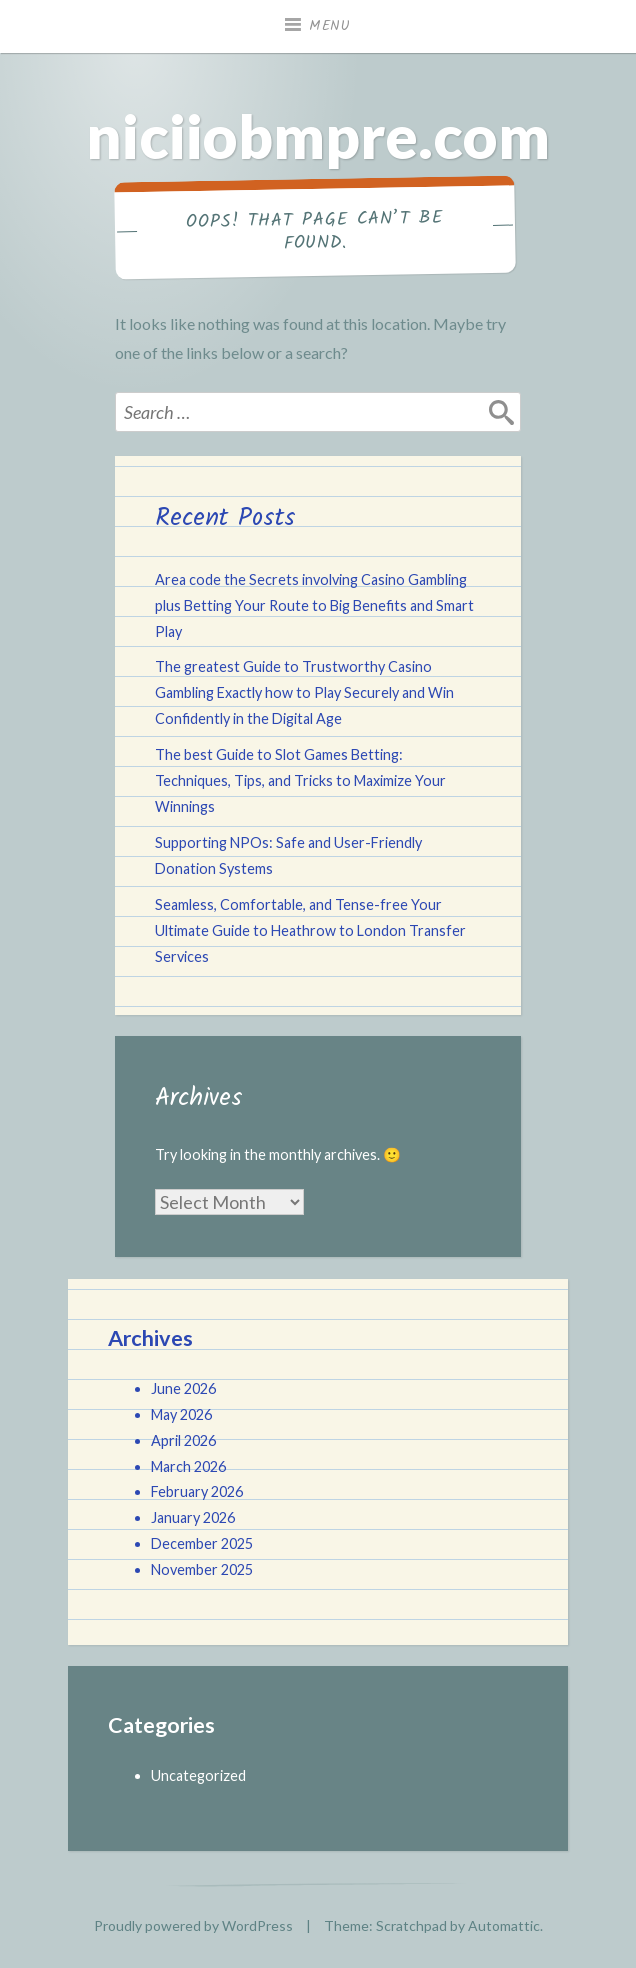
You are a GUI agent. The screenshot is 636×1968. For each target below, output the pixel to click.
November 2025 (202, 1569)
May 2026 (181, 1414)
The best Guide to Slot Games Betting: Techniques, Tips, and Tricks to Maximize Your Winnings (300, 780)
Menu (330, 26)
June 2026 (183, 1388)
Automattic (504, 1925)
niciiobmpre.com (318, 136)
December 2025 (202, 1543)
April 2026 (183, 1440)
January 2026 (193, 1517)
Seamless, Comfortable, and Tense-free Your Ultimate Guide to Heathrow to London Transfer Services (310, 930)
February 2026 (197, 1491)
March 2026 (188, 1466)
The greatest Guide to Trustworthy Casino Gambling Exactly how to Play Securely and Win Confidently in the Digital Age (304, 692)
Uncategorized (198, 1775)
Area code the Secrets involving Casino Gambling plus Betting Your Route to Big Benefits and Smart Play (314, 605)
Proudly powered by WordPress (193, 1925)
